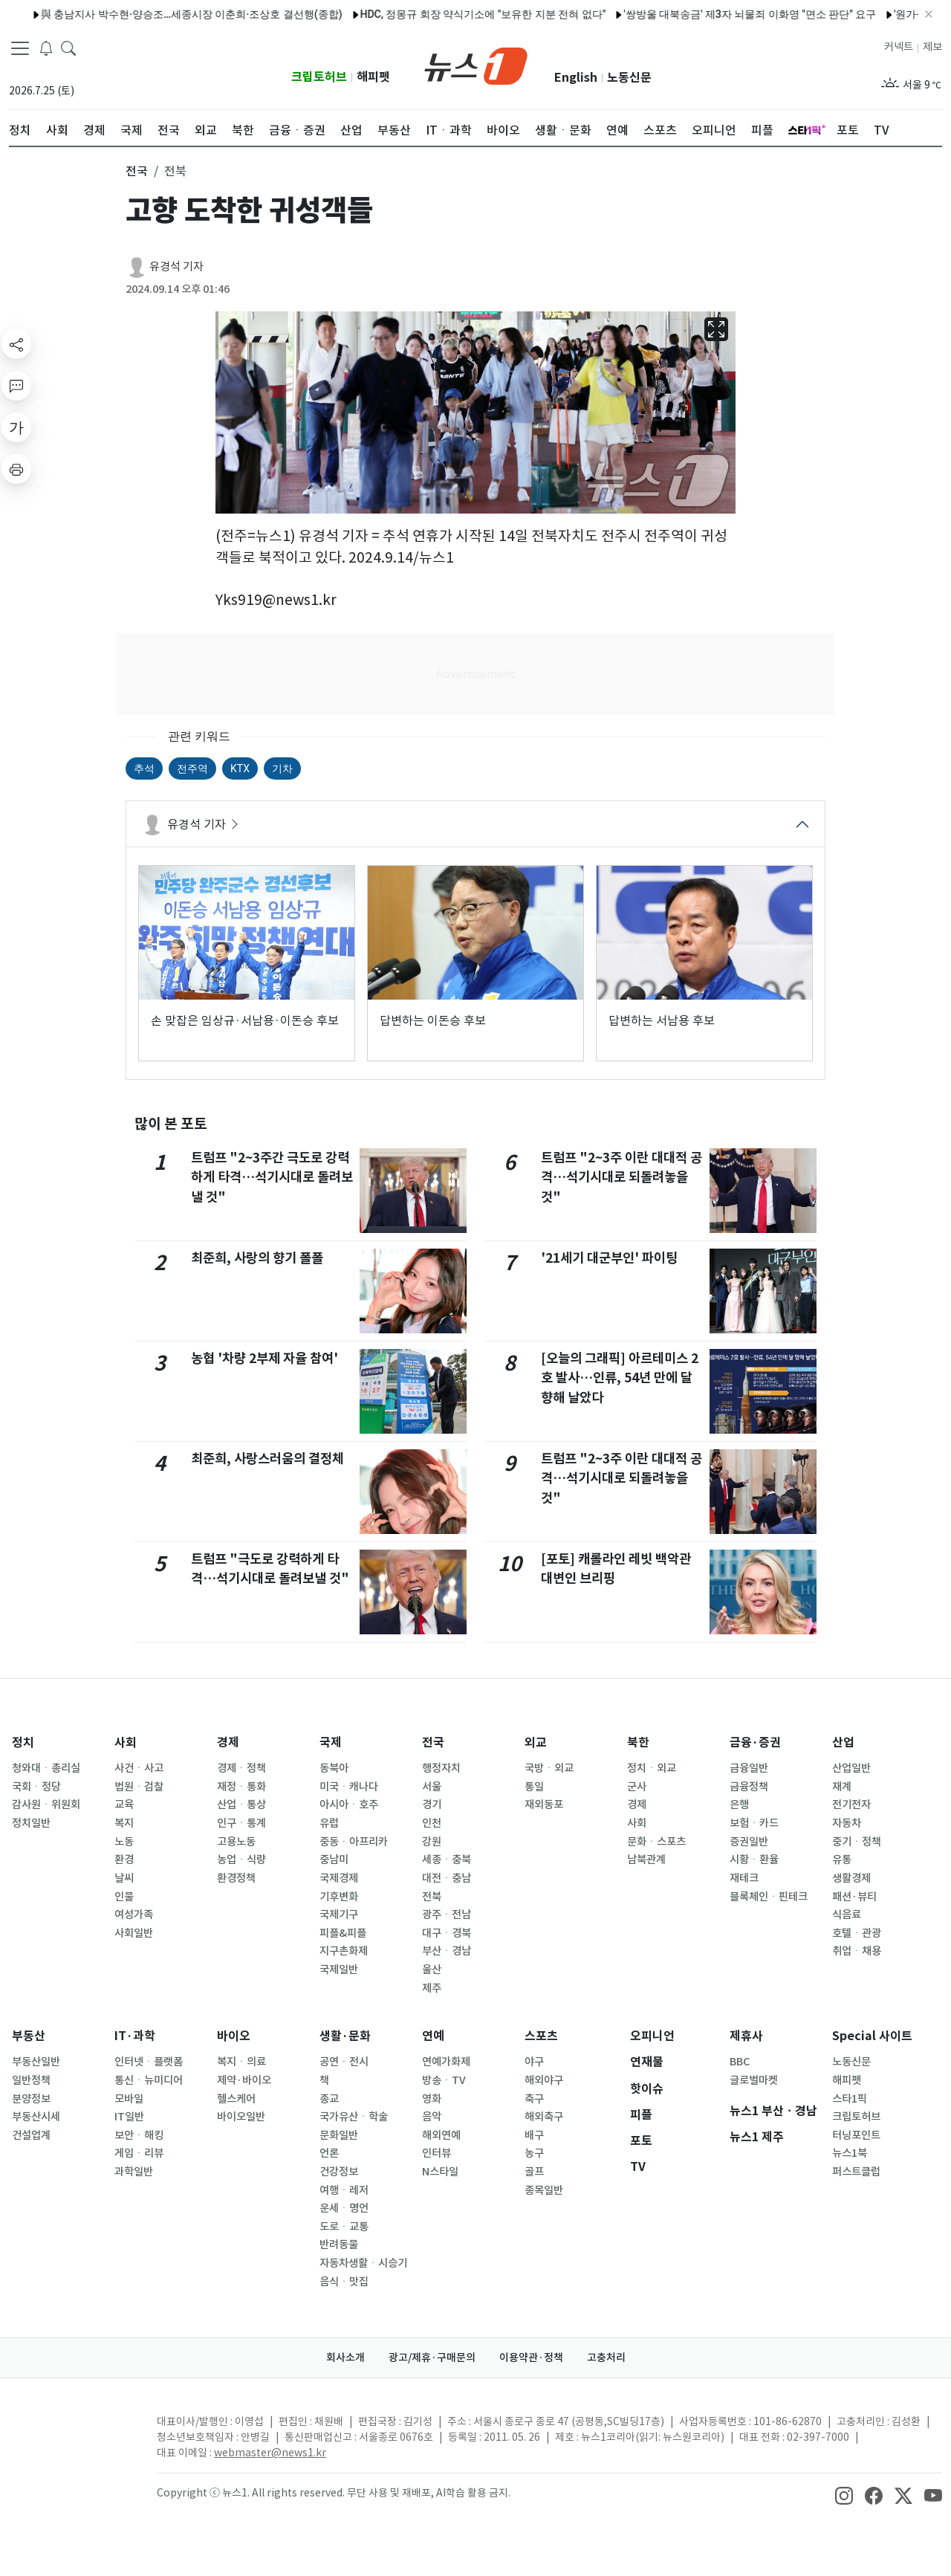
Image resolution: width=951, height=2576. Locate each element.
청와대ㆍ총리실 (46, 1768)
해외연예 (441, 2135)
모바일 (128, 2099)
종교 (329, 2099)
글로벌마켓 (754, 2080)
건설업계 (31, 2135)
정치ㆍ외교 (651, 1768)
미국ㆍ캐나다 (348, 1786)
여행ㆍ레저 (344, 2190)
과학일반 (133, 2171)
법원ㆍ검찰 (138, 1786)
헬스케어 (236, 2099)
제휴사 (746, 2036)
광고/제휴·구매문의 (432, 2357)
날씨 (124, 1878)
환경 (124, 1859)
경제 (228, 1742)
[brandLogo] (476, 64)
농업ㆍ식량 (241, 1859)
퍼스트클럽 (856, 2171)
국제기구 (338, 1914)
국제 (330, 1742)
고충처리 (606, 2357)
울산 (431, 1969)
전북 (431, 1896)
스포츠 (541, 2036)
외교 (536, 1742)
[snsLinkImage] (844, 2494)
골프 (534, 2171)
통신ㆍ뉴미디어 (148, 2080)
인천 (431, 1823)
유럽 (329, 1823)
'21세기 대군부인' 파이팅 (609, 1257)
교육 (124, 1804)
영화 (431, 2099)
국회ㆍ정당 (36, 1786)
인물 (124, 1896)
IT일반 (129, 2116)
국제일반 (338, 1969)
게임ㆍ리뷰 (138, 2153)
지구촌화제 (343, 1951)
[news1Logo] (71, 2433)
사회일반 (133, 1933)
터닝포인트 (856, 2135)
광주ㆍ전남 (446, 1914)
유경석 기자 (176, 266)
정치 (23, 1742)
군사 (636, 1786)
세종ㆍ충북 (446, 1859)
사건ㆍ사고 (138, 1768)
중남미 (333, 1859)
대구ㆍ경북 (446, 1933)
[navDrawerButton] (20, 48)
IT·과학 (134, 2036)
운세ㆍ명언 (344, 2208)
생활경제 (851, 1878)
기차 (282, 768)
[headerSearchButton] (68, 47)
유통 (841, 1859)
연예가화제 (446, 2061)
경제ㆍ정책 (241, 1768)
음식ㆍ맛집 (344, 2281)
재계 (841, 1786)
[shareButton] (16, 344)
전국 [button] (137, 171)
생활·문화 (345, 2036)
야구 (534, 2061)
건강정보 (338, 2171)
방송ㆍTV (444, 2080)
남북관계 (646, 1859)
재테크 (744, 1878)
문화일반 (338, 2135)
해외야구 (544, 2080)
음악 (431, 2116)
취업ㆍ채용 (856, 1951)
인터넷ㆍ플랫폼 (148, 2061)
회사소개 (345, 2357)
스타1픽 (849, 2099)
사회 (125, 1742)
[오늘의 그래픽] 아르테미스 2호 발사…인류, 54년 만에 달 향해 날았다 (619, 1378)
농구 (534, 2153)
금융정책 (749, 1786)
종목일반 (544, 2190)
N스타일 (440, 2171)
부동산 (28, 2036)
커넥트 (898, 47)
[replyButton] (16, 386)
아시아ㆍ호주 (348, 1804)
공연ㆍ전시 (344, 2061)
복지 (124, 1823)
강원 (431, 1841)
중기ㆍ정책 (856, 1841)
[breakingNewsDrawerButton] (46, 47)
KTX (240, 768)
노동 (124, 1841)
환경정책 (236, 1878)
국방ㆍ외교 (549, 1768)
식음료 (846, 1914)
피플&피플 (342, 1933)
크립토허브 (319, 77)
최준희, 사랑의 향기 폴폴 (257, 1257)
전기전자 (851, 1804)
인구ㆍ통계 (241, 1823)
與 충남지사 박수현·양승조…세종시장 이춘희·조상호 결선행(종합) (154, 14)
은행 (739, 1804)
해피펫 (373, 77)
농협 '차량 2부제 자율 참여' (264, 1358)
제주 (431, 1988)
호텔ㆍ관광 (856, 1933)
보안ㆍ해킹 (138, 2135)
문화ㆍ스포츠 (656, 1841)
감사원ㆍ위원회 (46, 1804)
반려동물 (338, 2244)
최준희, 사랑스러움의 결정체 (267, 1458)
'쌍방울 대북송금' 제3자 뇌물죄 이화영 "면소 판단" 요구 (712, 14)
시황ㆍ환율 (754, 1859)
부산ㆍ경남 (446, 1951)
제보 (932, 47)
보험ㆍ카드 (754, 1823)
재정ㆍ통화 (241, 1786)
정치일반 (31, 1823)
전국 (433, 1742)
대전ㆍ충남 (446, 1878)
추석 (144, 768)
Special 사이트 (872, 2036)
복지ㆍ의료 (241, 2061)
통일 (534, 1786)
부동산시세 (36, 2116)
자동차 (846, 1823)
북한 (638, 1742)
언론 (329, 2153)
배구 (534, 2135)
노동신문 (629, 77)
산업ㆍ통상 (241, 1804)
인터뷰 (436, 2153)
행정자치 (441, 1768)
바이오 (233, 2036)
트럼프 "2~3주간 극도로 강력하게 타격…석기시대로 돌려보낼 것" (272, 1177)
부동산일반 (36, 2061)
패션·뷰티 (854, 1896)
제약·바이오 (244, 2080)
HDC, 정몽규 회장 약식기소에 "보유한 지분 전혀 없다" (446, 14)
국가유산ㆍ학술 (353, 2116)
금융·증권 (755, 1742)
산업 (843, 1742)
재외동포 (544, 1804)
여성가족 (133, 1914)
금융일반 (749, 1768)
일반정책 (31, 2080)
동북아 (333, 1768)
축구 (534, 2099)
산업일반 (851, 1768)
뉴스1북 (849, 2153)
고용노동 (236, 1841)
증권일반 (749, 1841)
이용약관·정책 (531, 2357)
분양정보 (31, 2099)
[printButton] (16, 469)
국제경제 (338, 1878)
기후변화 (338, 1896)
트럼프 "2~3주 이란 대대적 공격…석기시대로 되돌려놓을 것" (621, 1177)
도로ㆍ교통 (344, 2226)
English (575, 77)
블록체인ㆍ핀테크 (769, 1896)
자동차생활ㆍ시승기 (363, 2263)
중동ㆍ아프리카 (353, 1841)
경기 (431, 1804)
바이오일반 (241, 2116)
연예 (433, 2036)
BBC (740, 2061)
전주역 (192, 768)
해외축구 (544, 2116)
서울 (431, 1786)
